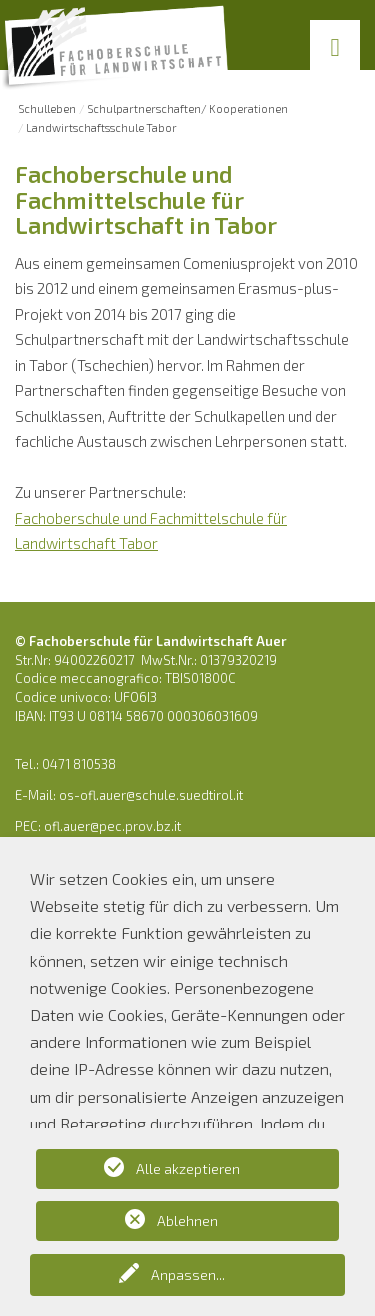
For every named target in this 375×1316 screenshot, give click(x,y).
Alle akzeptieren (188, 1168)
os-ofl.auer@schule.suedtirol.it (151, 795)
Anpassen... (188, 1274)
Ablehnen (187, 1220)
